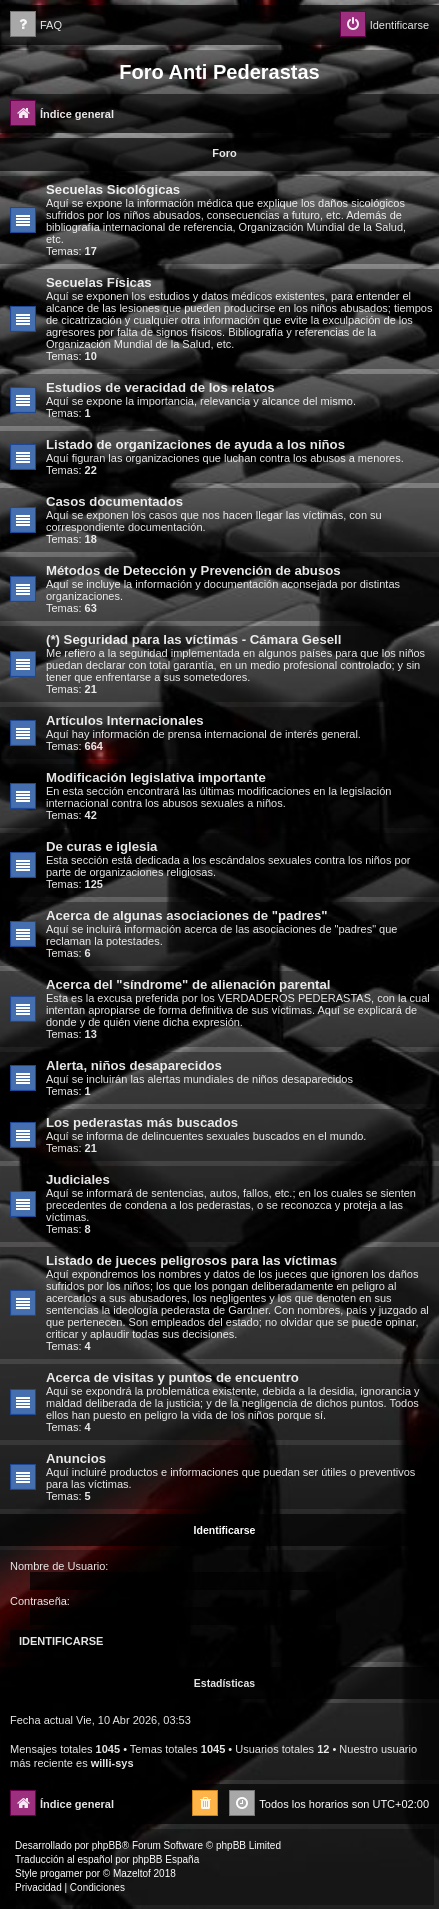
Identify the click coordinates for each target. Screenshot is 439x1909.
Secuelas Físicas (99, 282)
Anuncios (76, 1458)
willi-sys (112, 1763)
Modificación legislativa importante (156, 777)
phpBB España (165, 1859)
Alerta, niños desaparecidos (134, 1065)
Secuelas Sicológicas (113, 189)
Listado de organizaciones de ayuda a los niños (195, 444)
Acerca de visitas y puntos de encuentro (172, 1377)
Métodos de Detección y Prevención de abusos (193, 570)
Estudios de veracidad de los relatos (160, 387)
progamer (61, 1873)
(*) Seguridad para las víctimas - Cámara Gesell (193, 639)
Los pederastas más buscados (142, 1122)
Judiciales (78, 1179)
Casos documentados (114, 501)
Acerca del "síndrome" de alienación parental (188, 984)
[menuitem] (36, 25)
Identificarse (225, 1530)
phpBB (107, 1845)
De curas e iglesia (101, 846)
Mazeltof (132, 1873)
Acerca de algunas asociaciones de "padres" (187, 915)
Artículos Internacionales (125, 720)
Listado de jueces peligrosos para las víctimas (191, 1260)
